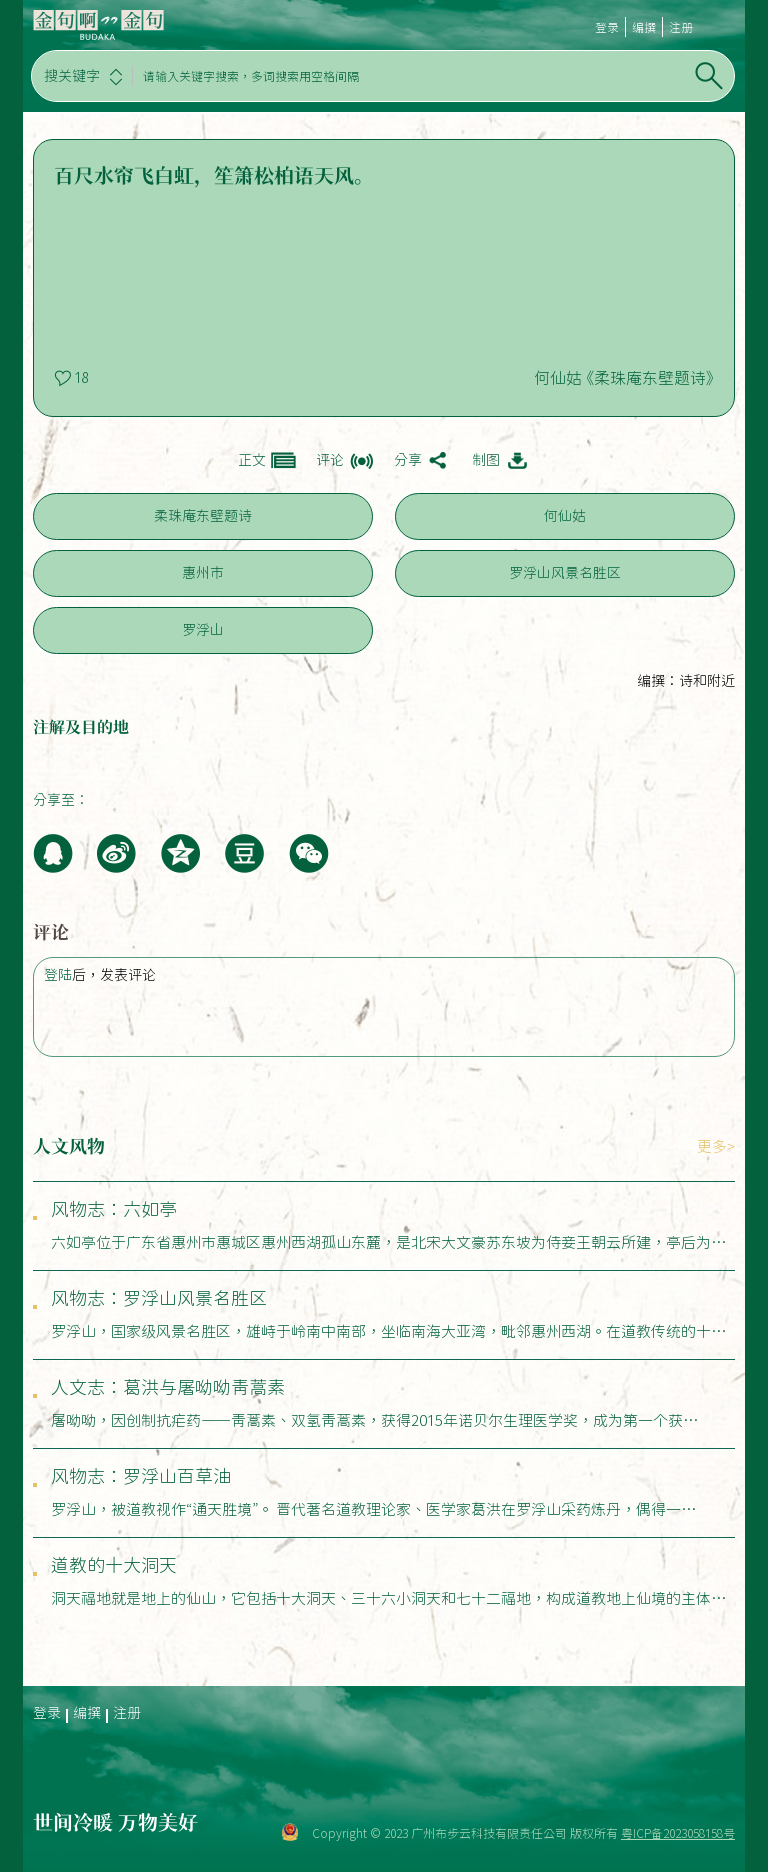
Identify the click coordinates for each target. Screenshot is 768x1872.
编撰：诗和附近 (686, 681)
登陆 (58, 975)
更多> (716, 1146)
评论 (330, 460)
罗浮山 (203, 630)
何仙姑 (565, 516)
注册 (681, 27)
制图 (486, 460)
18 (81, 378)
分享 (408, 460)
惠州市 (203, 573)
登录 (607, 27)
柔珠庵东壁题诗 (203, 516)
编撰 (644, 27)
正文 (252, 460)
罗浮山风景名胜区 (565, 573)
